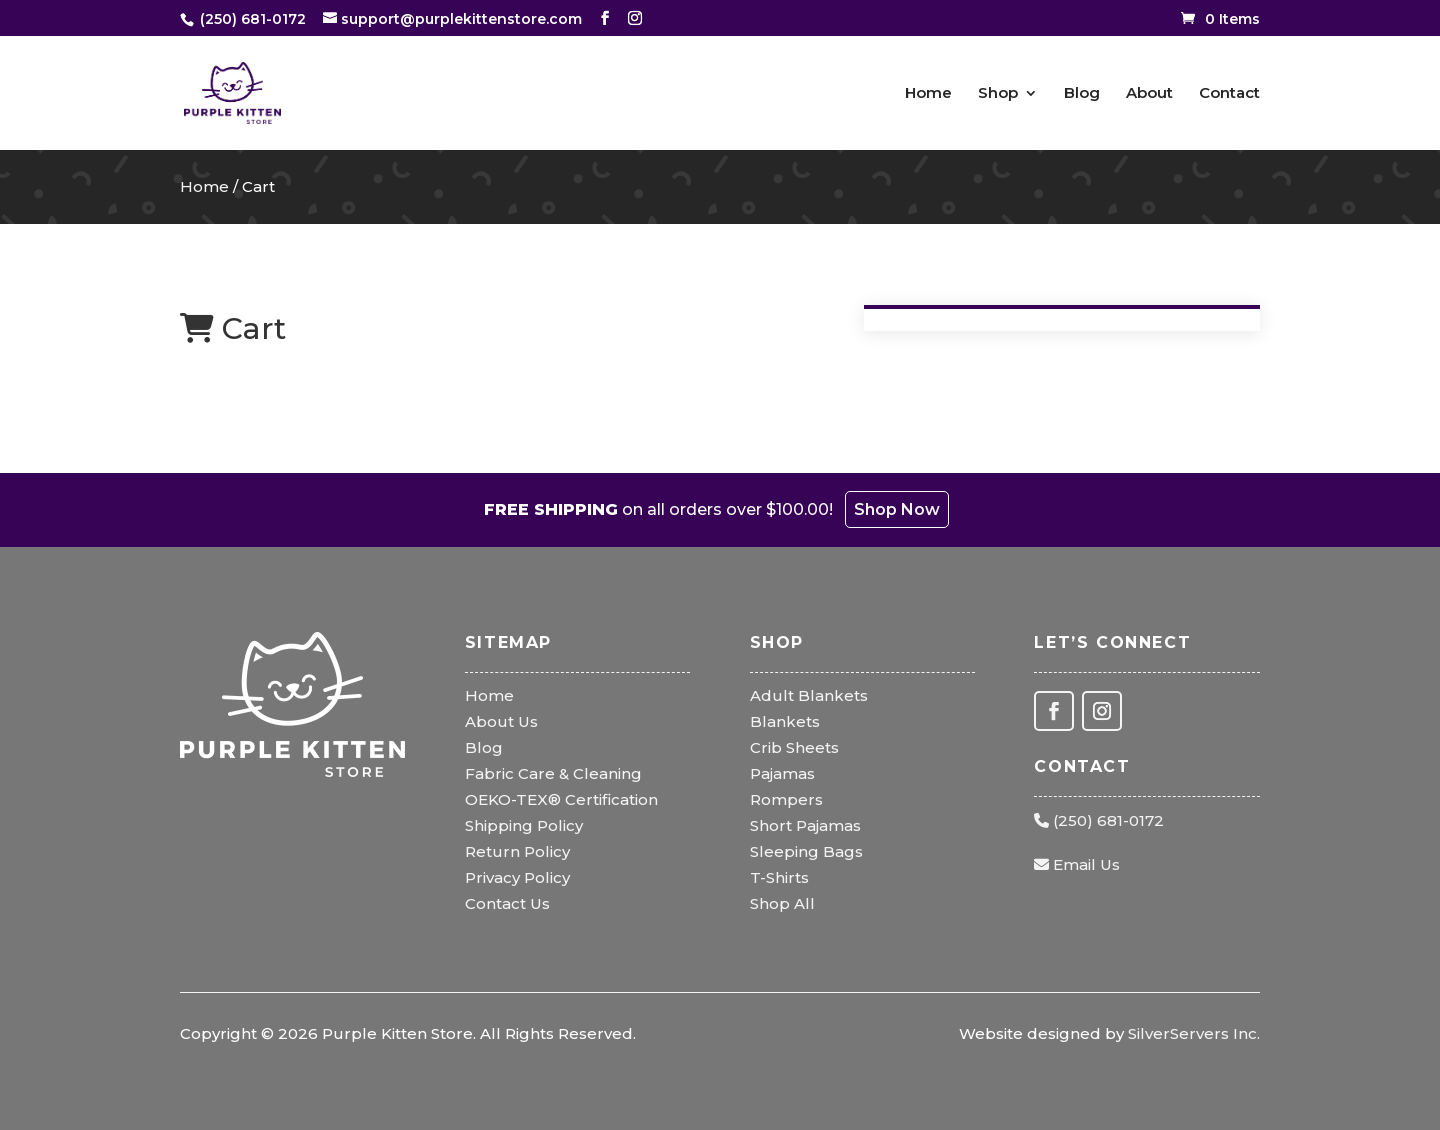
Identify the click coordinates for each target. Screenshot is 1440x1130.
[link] (249, 19)
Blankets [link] (785, 721)
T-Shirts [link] (779, 877)
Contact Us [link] (507, 903)
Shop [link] (998, 94)
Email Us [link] (1077, 864)
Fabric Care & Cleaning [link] (553, 773)
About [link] (1149, 94)
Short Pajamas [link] (805, 825)
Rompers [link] (786, 799)
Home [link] (928, 94)
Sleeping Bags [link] (806, 851)
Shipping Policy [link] (524, 825)
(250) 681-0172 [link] (1099, 820)
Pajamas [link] (782, 773)
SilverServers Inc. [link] (1194, 1033)
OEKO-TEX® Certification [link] (561, 799)
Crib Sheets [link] (794, 747)
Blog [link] (1082, 94)
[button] (605, 18)
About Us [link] (501, 721)
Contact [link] (1229, 94)
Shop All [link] (782, 903)
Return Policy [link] (517, 851)
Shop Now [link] (897, 509)
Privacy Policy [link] (517, 877)
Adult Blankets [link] (809, 695)
